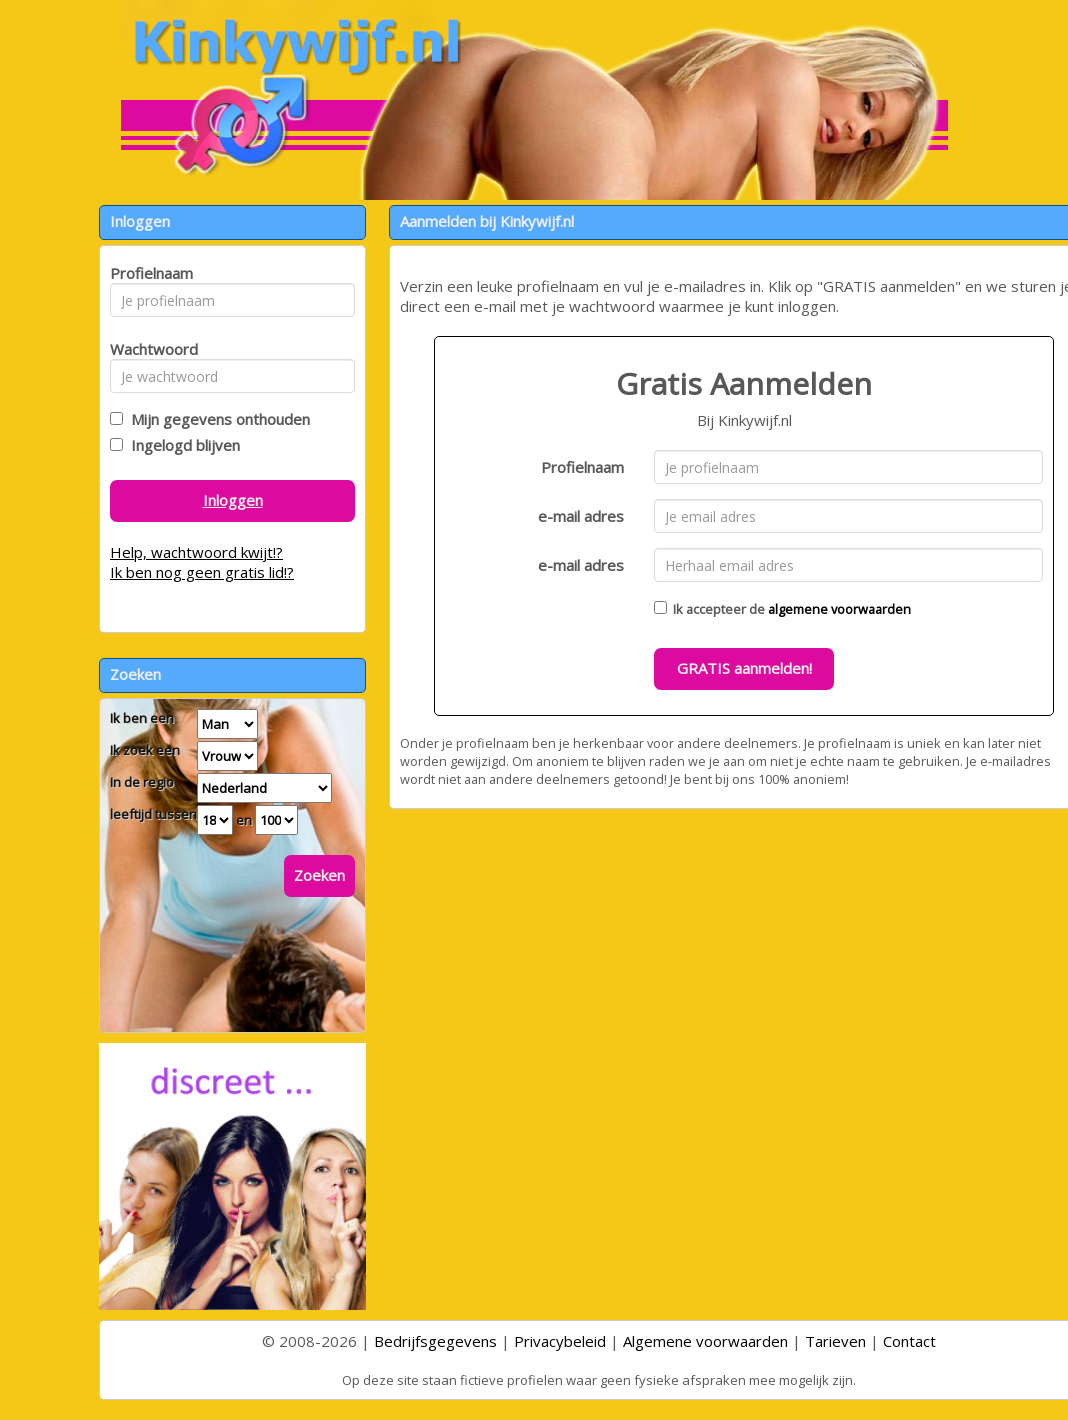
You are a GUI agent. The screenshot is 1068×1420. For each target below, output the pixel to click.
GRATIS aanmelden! (744, 668)
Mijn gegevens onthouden (216, 419)
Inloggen (233, 500)
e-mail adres (581, 516)
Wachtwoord (148, 349)
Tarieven (835, 1341)
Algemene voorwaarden (705, 1341)
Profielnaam (582, 467)
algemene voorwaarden (839, 609)
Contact (909, 1341)
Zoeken (319, 875)
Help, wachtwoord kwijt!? (196, 552)
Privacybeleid (560, 1341)
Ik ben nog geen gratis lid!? (202, 572)
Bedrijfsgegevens (435, 1341)
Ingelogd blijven (181, 445)
